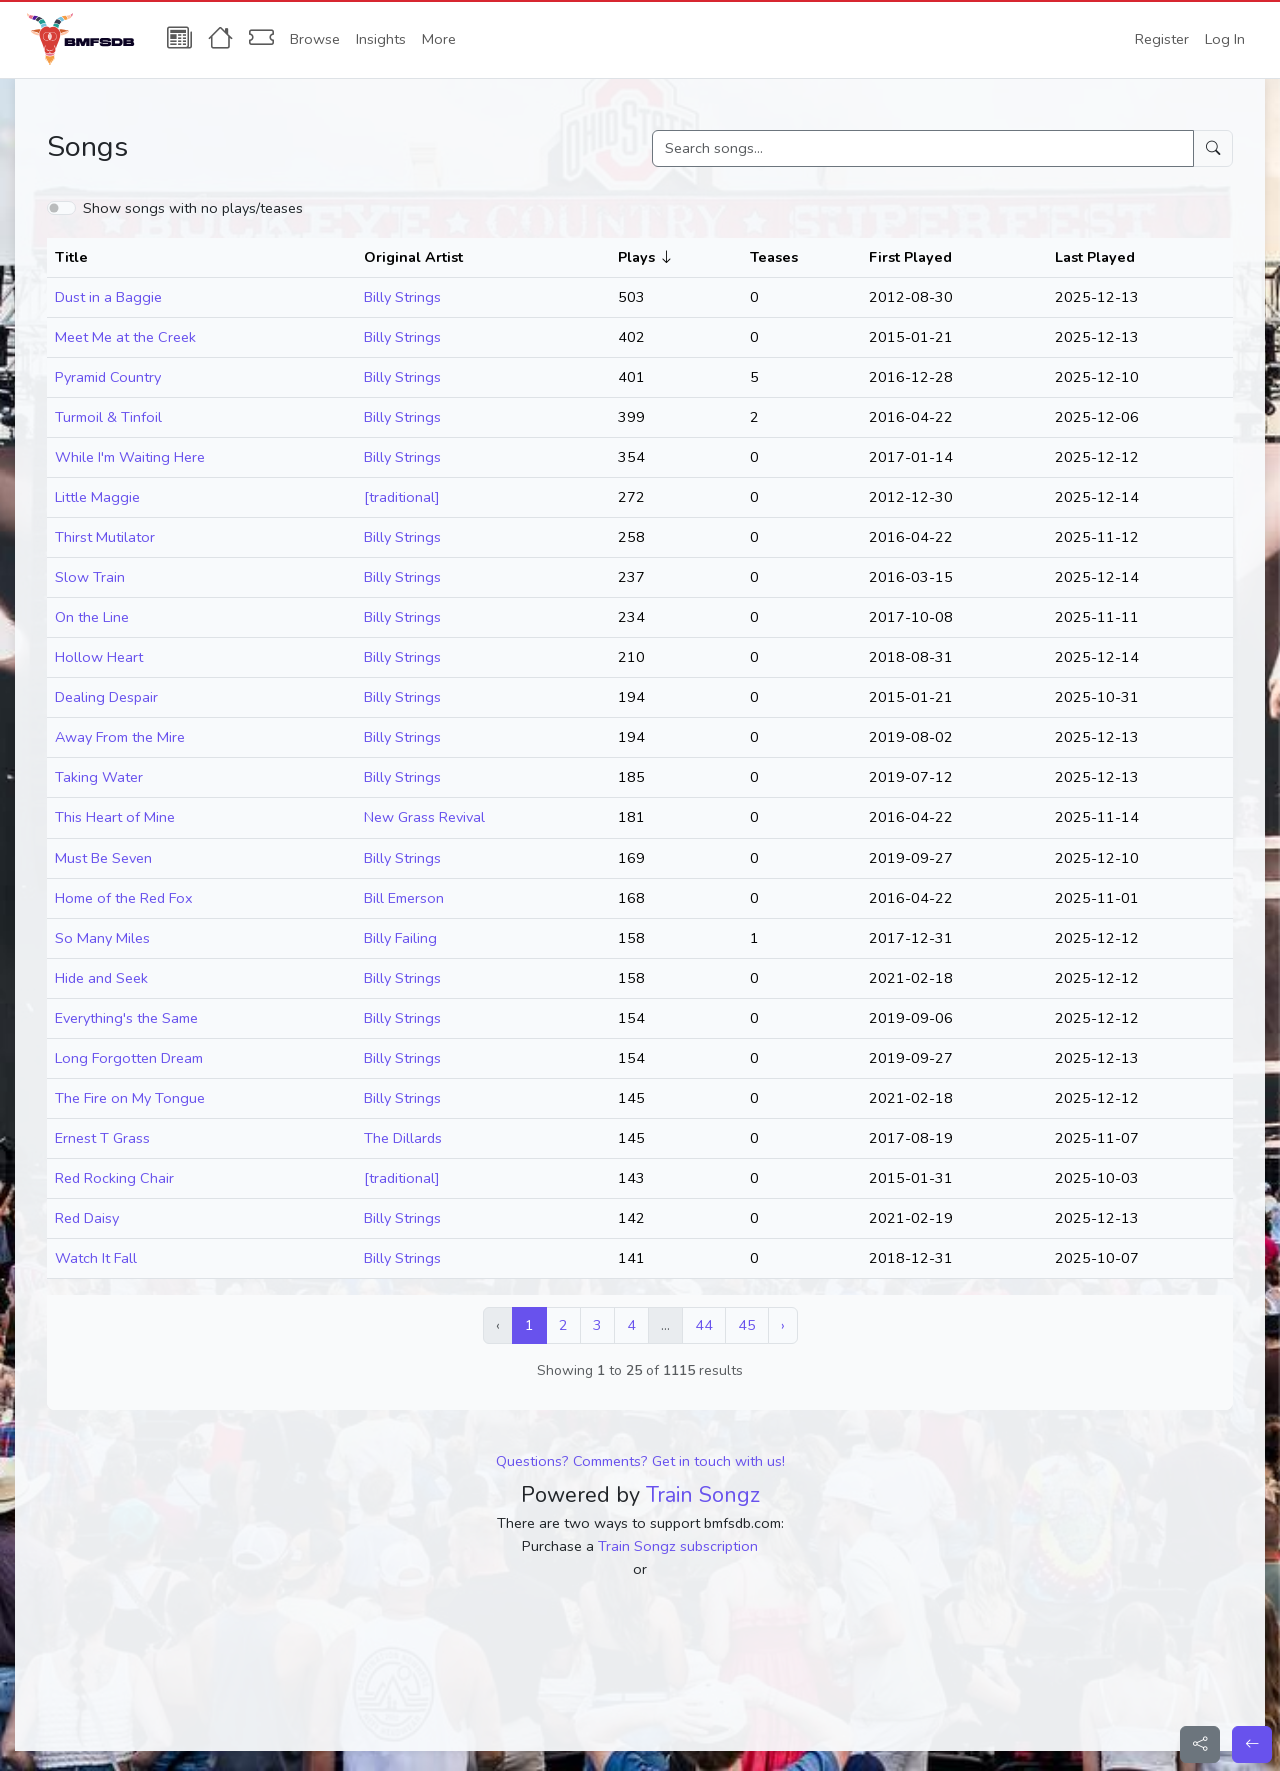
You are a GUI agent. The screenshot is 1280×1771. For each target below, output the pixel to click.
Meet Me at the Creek (125, 337)
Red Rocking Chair (114, 1178)
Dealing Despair (106, 697)
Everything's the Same (126, 1018)
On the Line (92, 617)
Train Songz (703, 1495)
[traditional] (402, 497)
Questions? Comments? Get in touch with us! (640, 1461)
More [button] (439, 39)
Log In (1225, 39)
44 (704, 1325)
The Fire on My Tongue (130, 1098)
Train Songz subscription (678, 1546)
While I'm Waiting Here (130, 457)
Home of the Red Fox (124, 898)
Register (1162, 39)
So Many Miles (102, 938)
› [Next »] (783, 1325)
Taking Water (99, 777)
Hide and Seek (101, 978)
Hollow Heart (99, 657)
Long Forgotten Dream (129, 1058)
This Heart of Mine (115, 817)
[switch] (61, 208)
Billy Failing (400, 938)
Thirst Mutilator (105, 537)
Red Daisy (87, 1218)
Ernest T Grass (102, 1138)
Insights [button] (381, 39)
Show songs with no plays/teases (193, 208)
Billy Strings (402, 297)
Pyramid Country (108, 377)
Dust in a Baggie (108, 297)
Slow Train (90, 577)
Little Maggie (97, 497)
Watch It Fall (96, 1258)
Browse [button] (315, 39)
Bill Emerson (404, 898)
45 (747, 1325)
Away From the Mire (120, 737)
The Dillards (403, 1138)
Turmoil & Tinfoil (108, 417)
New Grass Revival (424, 817)
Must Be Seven (103, 858)
